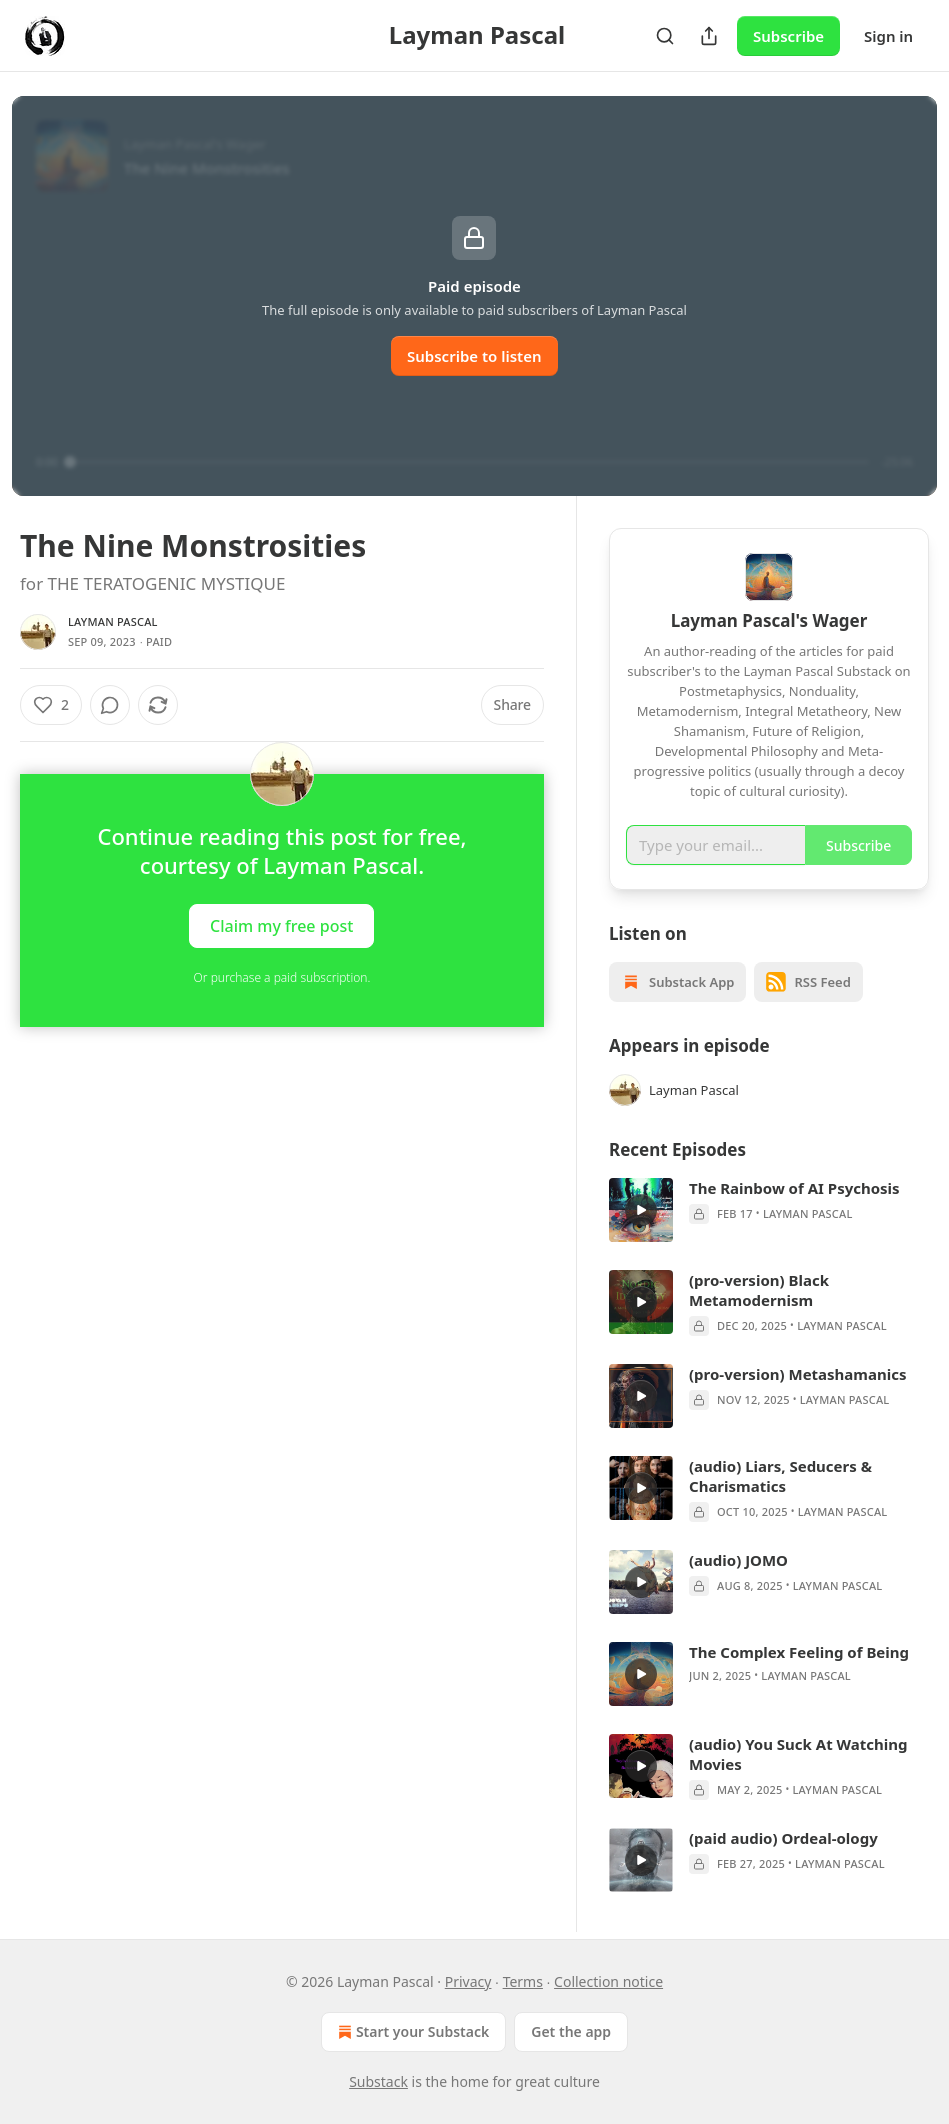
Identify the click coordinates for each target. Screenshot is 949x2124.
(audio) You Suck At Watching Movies (798, 1754)
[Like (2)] (51, 705)
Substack (378, 2081)
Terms (523, 1981)
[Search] (665, 36)
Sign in (888, 36)
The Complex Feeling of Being (799, 1652)
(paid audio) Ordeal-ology (783, 1838)
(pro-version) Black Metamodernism (759, 1290)
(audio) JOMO (738, 1560)
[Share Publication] (709, 36)
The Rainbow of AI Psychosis (794, 1188)
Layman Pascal (113, 621)
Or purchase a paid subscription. (282, 977)
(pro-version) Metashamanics (797, 1374)
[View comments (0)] (110, 705)
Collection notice (608, 1981)
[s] (641, 1210)
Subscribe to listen (474, 356)
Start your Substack (411, 2032)
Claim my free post (281, 926)
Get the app (571, 2031)
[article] (769, 1210)
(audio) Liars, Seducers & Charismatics (780, 1476)
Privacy (468, 1981)
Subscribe (788, 36)
